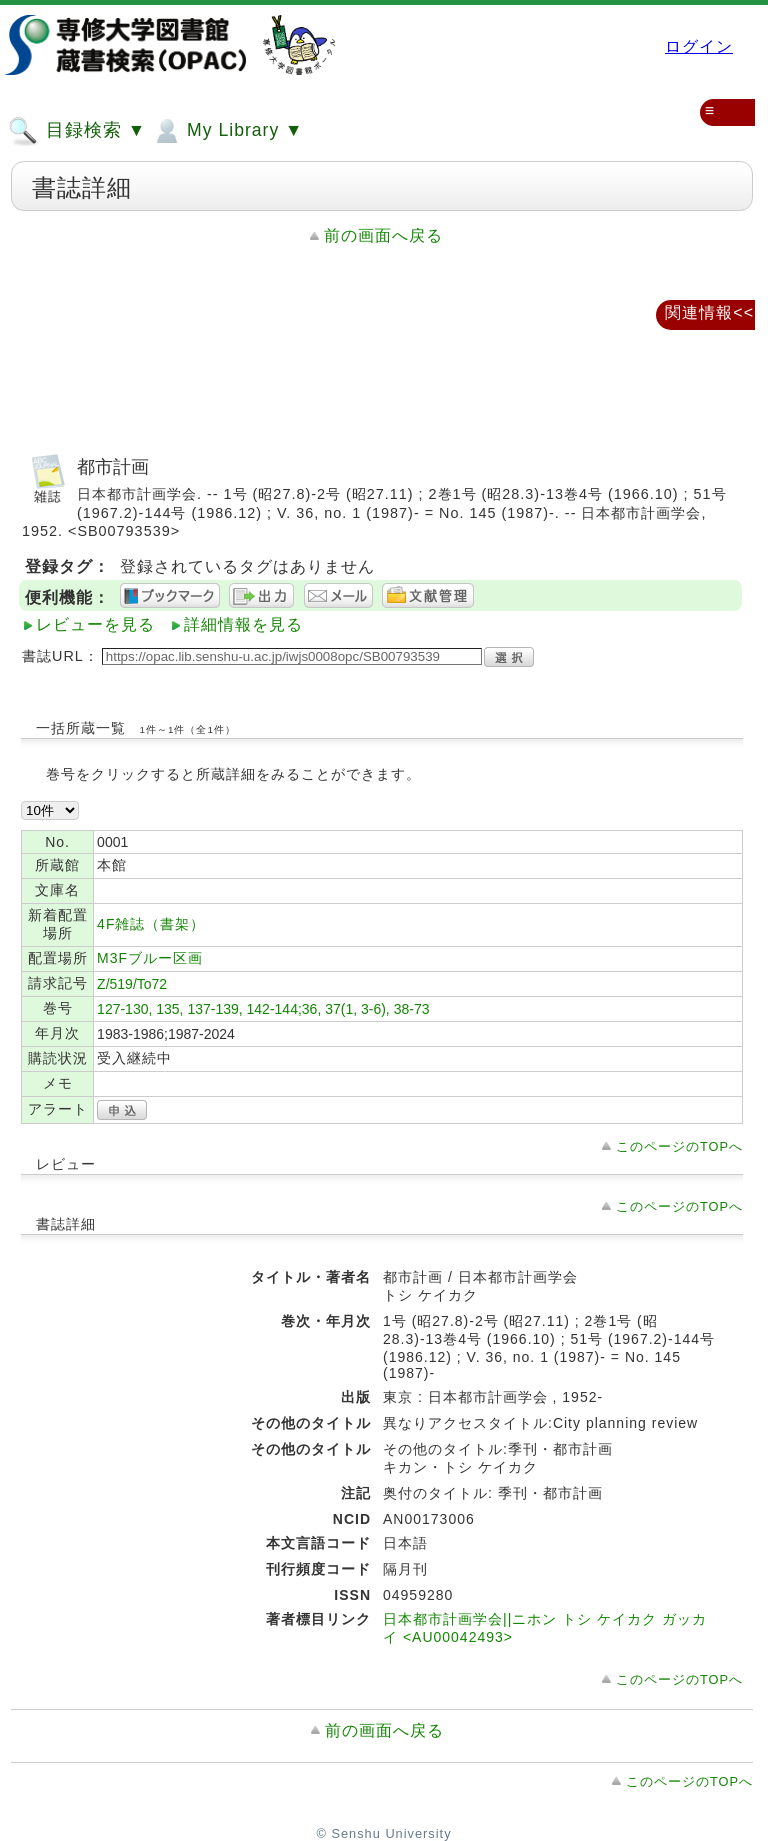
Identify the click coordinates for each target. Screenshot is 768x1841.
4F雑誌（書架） (151, 924)
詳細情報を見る (243, 624)
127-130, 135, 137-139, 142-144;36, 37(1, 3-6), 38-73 (263, 1009)
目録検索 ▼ (77, 131)
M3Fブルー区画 (150, 958)
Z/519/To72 (132, 984)
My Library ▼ (227, 131)
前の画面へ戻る (383, 235)
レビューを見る (95, 624)
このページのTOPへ (679, 1146)
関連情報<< (709, 312)
